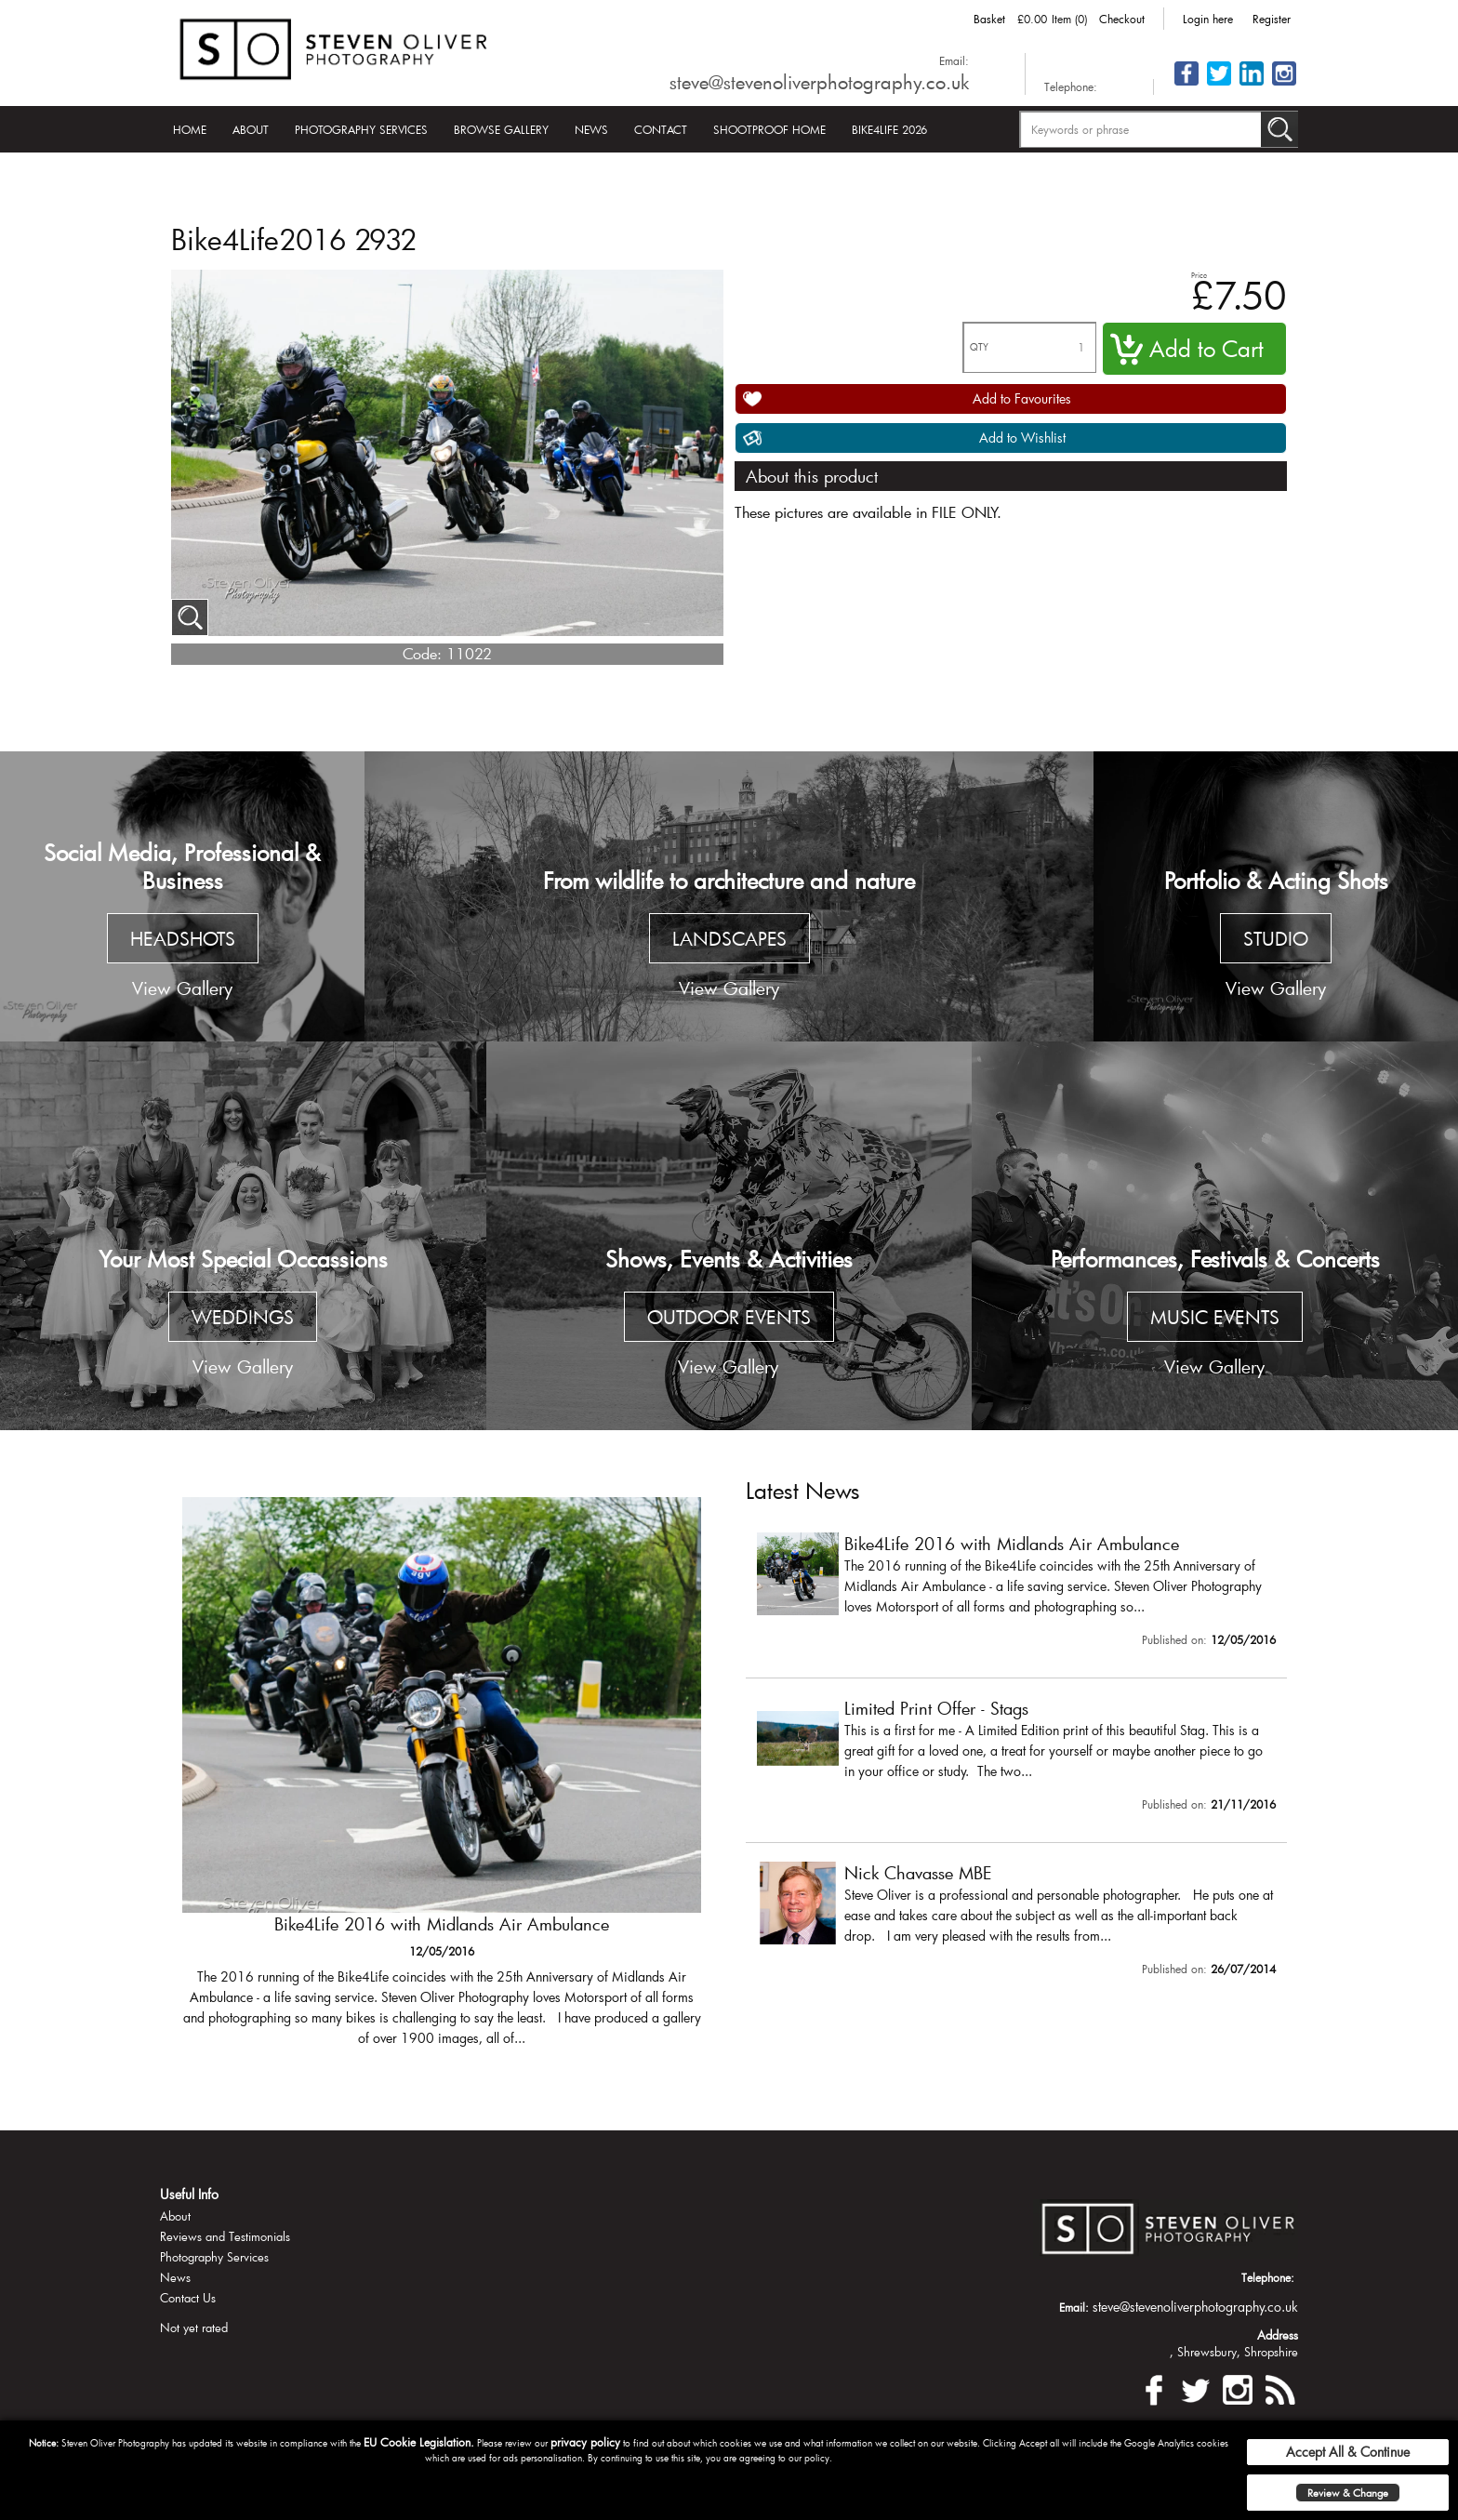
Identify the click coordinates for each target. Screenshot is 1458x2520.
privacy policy (585, 2441)
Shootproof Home (769, 129)
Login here (1208, 18)
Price (1199, 275)
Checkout (1122, 18)
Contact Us (188, 2297)
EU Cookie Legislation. (419, 2441)
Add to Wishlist (1022, 437)
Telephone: (1070, 86)
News (591, 129)
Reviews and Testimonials (225, 2236)
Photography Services (361, 129)
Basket (989, 18)
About (250, 129)
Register (1272, 18)
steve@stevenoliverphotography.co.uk (819, 82)
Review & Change (1347, 2493)
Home (189, 129)
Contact (660, 129)
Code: (422, 653)
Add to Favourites (1022, 398)
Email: (954, 60)
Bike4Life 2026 (889, 129)
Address (1277, 2335)
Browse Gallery (501, 129)
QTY (979, 347)
